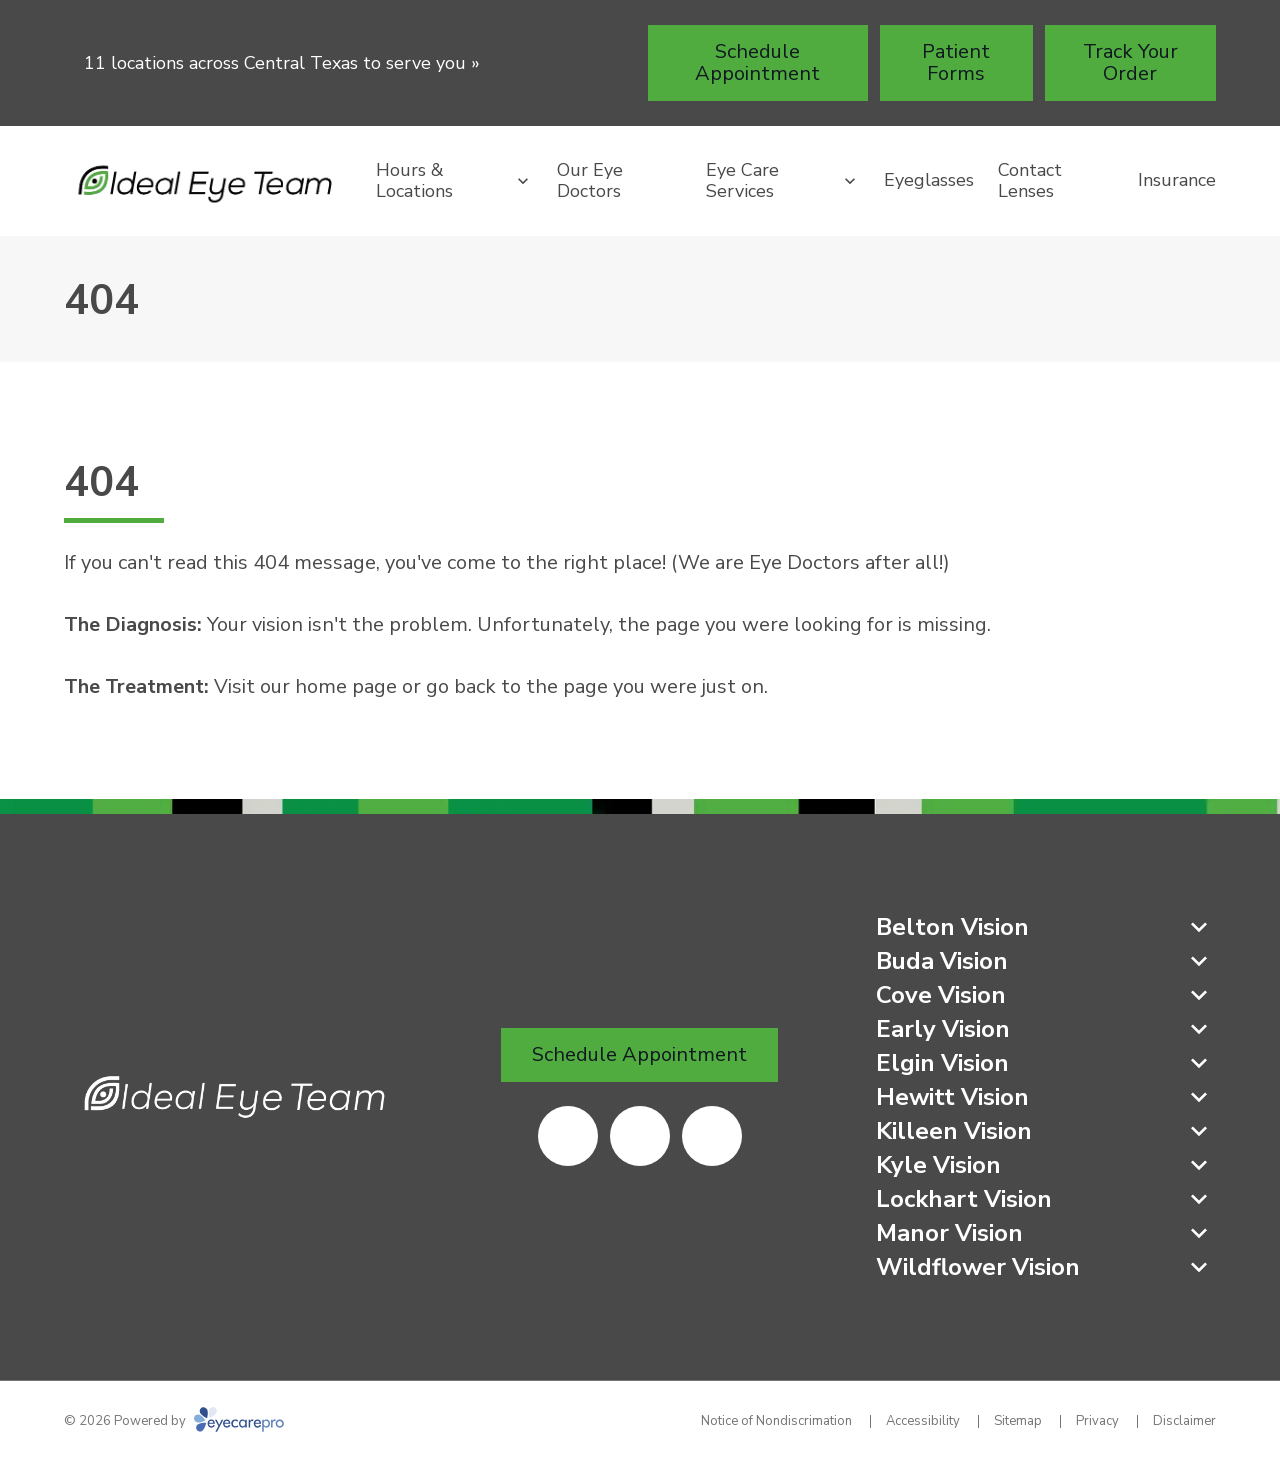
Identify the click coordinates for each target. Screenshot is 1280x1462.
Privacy (1097, 1421)
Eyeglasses (929, 180)
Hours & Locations (414, 181)
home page (346, 686)
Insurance (1177, 180)
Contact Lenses (1030, 181)
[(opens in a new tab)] (568, 1136)
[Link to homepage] (208, 181)
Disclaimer (1184, 1421)
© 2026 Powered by (174, 1421)
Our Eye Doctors (590, 181)
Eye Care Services (742, 181)
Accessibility (923, 1421)
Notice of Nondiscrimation (776, 1421)
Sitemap (1018, 1421)
